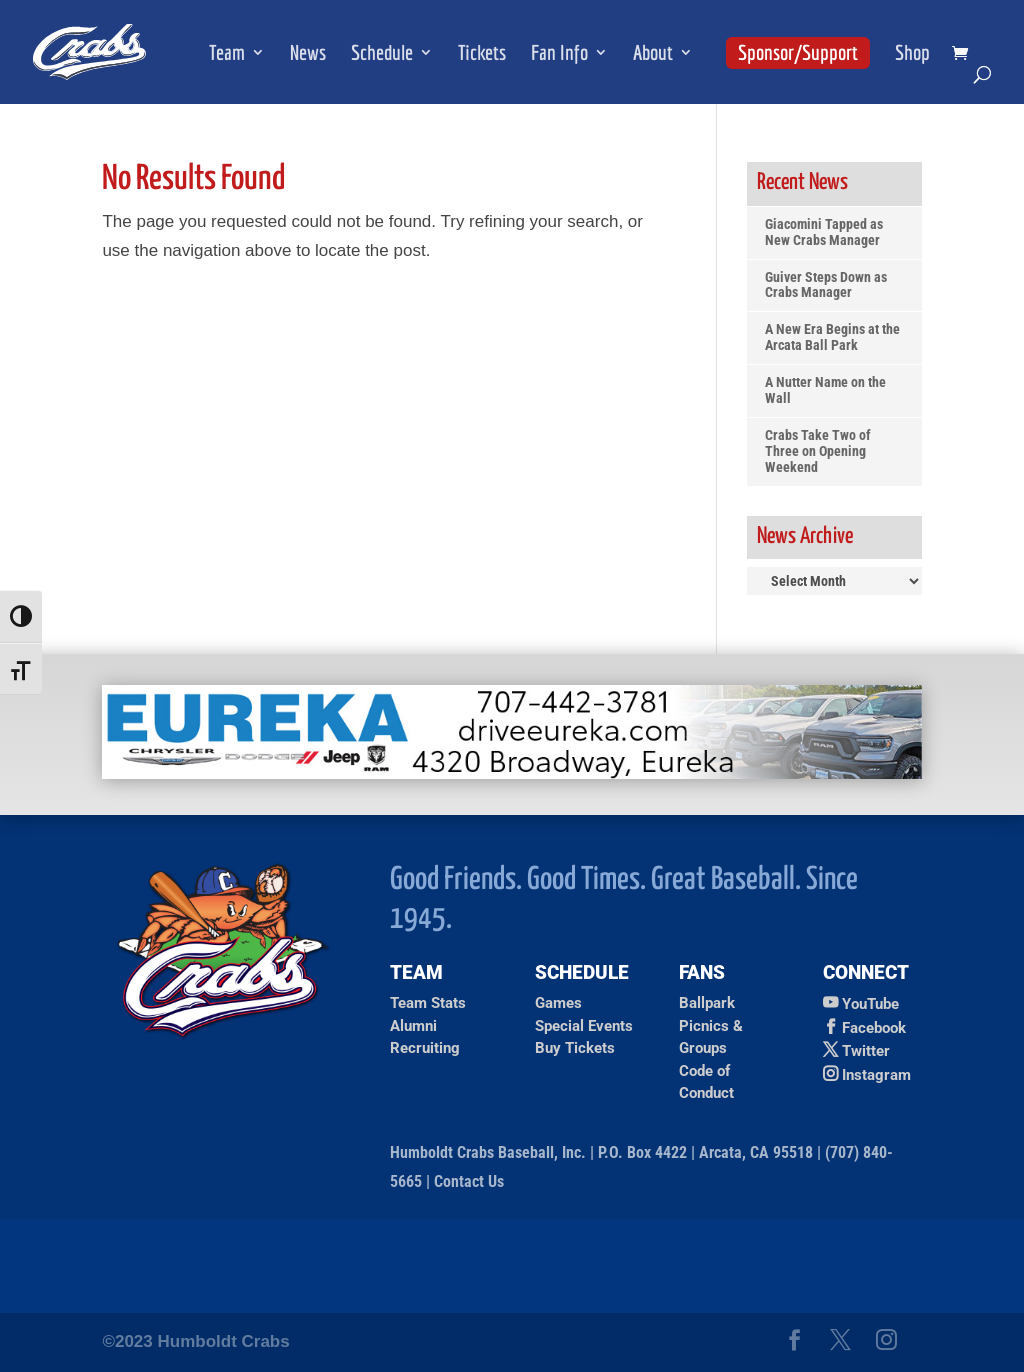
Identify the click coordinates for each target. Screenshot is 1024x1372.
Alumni (413, 1026)
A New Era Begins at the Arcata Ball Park (832, 337)
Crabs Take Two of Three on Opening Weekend (818, 451)
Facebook (874, 1028)
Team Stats (428, 1003)
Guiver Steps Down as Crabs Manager (826, 285)
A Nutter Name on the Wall (825, 390)
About (653, 54)
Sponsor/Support (798, 52)
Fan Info (559, 54)
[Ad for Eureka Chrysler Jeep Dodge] (511, 773)
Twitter (866, 1051)
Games (558, 1003)
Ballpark (707, 1003)
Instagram (876, 1075)
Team (227, 54)
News (308, 54)
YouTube (870, 1004)
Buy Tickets (575, 1048)
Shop (912, 54)
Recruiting (425, 1048)
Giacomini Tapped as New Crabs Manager (824, 232)
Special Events (584, 1026)
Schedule (382, 54)
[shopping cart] (965, 54)
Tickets (482, 54)
